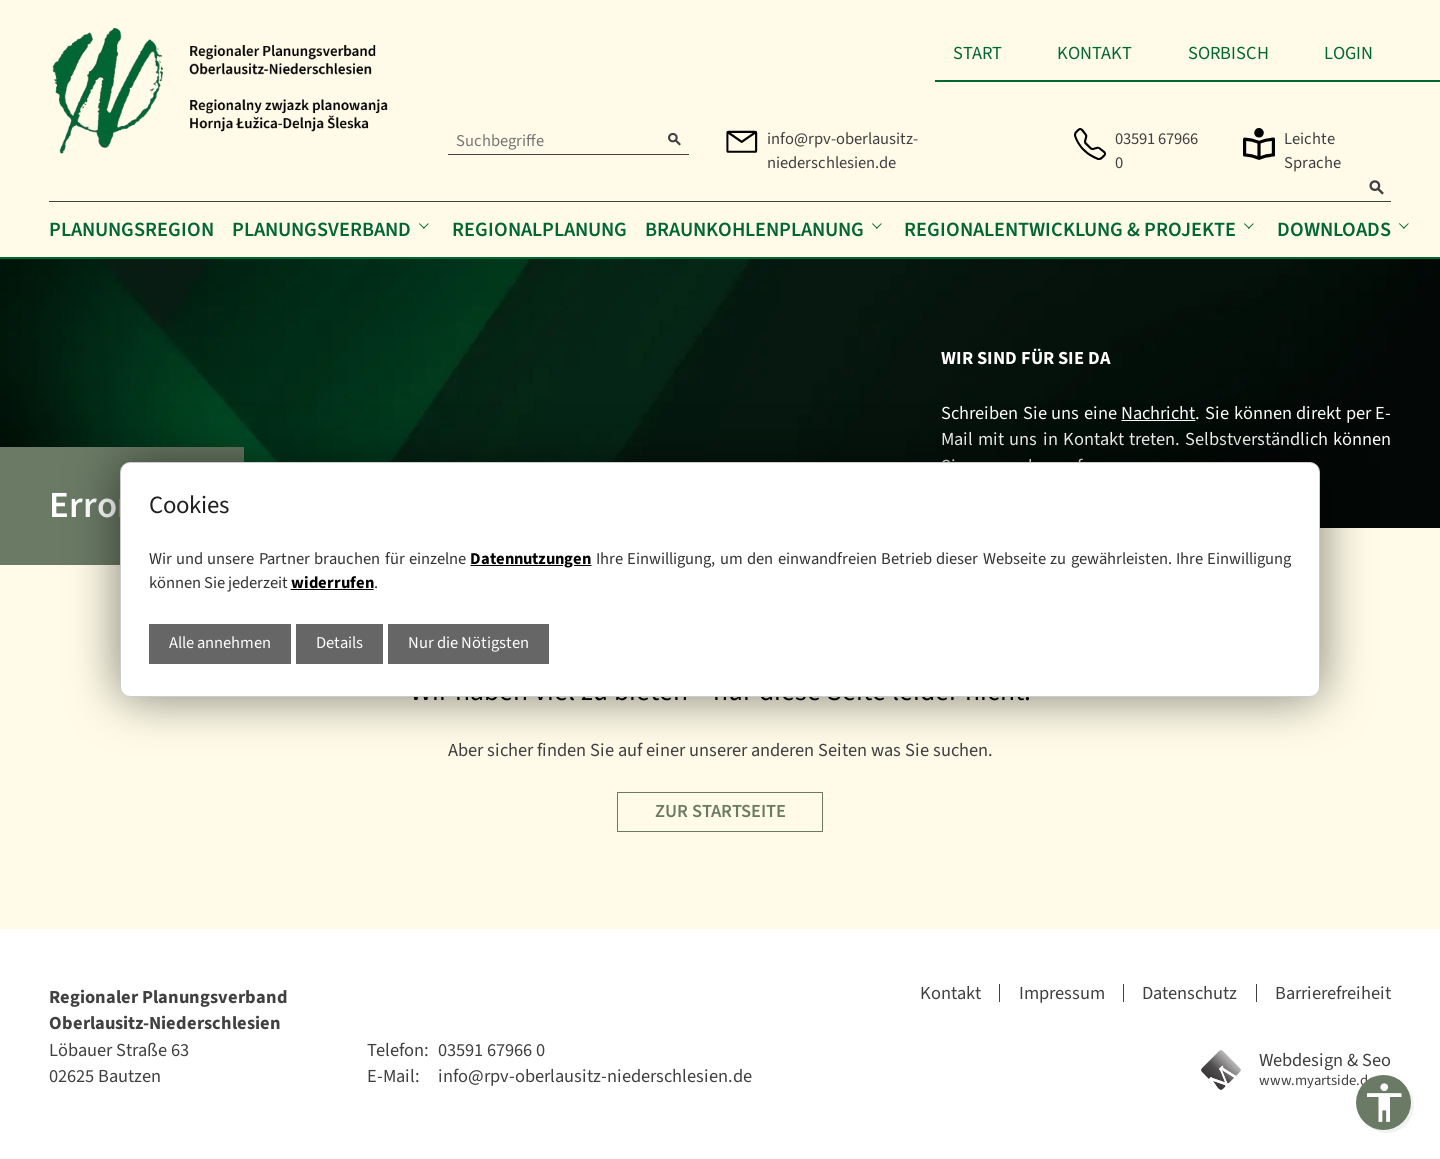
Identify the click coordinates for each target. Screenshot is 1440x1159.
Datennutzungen (530, 559)
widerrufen (332, 583)
